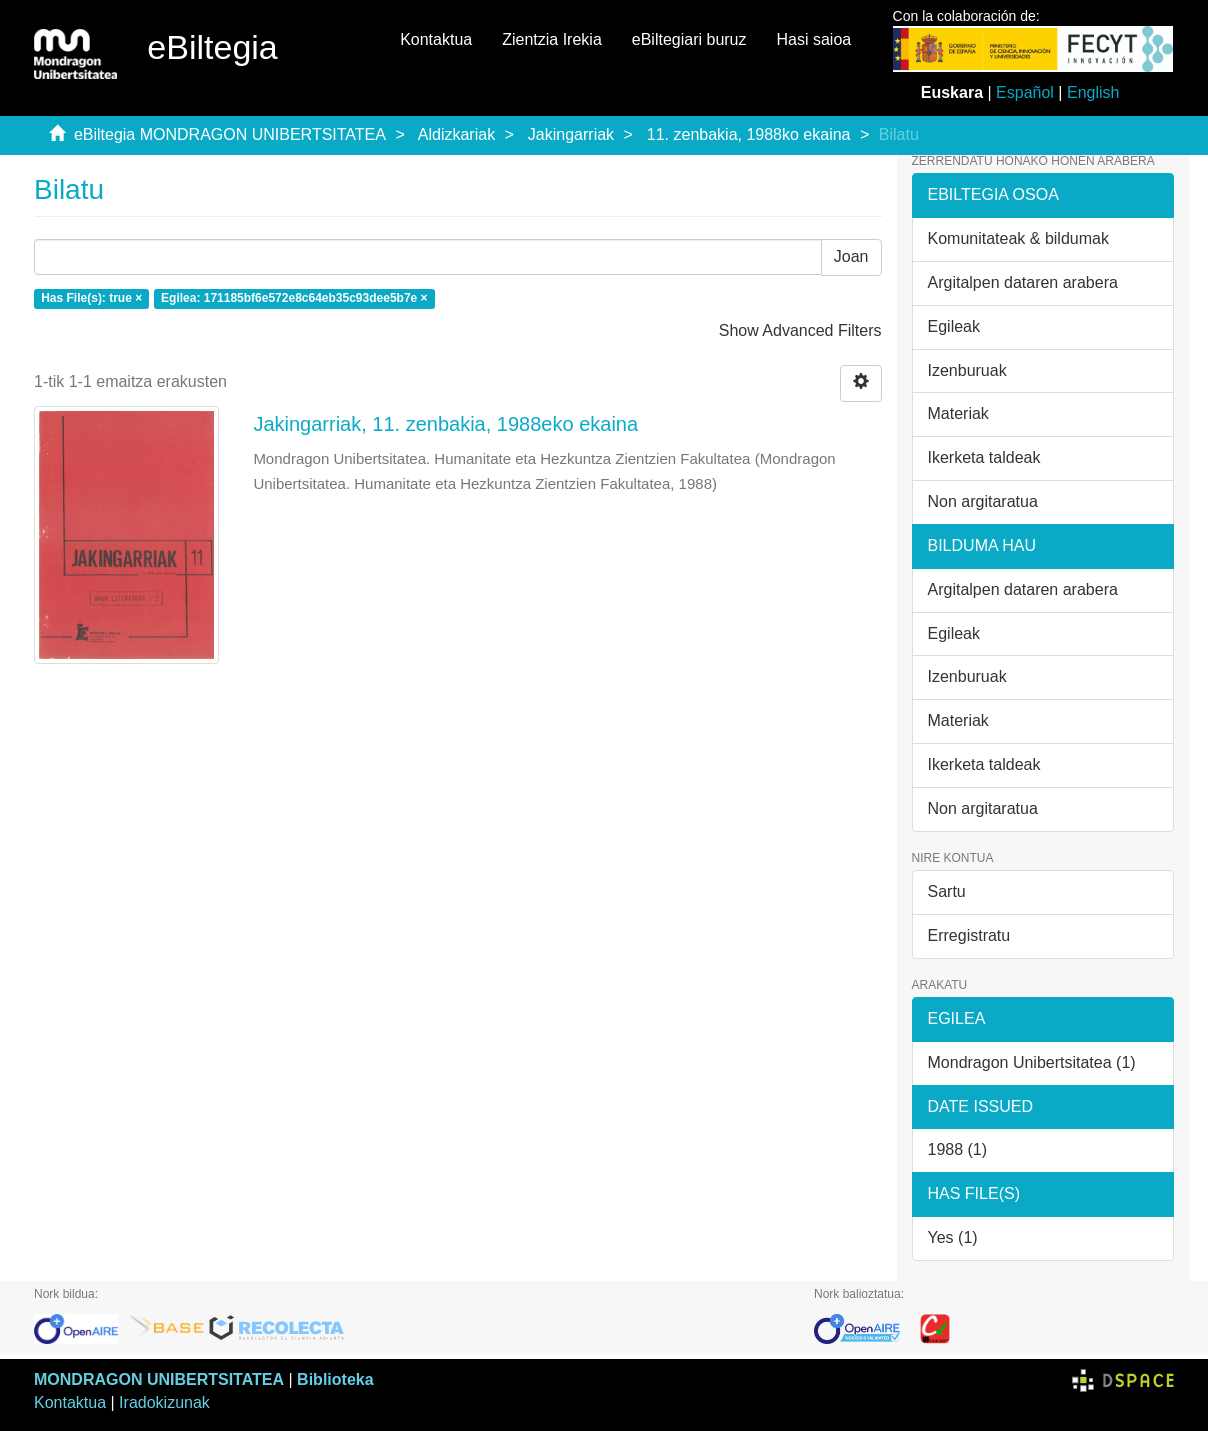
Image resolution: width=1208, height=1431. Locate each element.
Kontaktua (436, 39)
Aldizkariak (456, 134)
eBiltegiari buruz (689, 39)
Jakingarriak (571, 134)
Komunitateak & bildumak (1018, 238)
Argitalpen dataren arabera (1023, 282)
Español (1025, 92)
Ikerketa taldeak (984, 457)
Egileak (954, 326)
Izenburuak (967, 370)
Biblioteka (335, 1379)
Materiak (958, 413)
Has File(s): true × (91, 299)
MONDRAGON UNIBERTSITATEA (159, 1379)
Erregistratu (969, 935)
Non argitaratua (983, 501)
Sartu (947, 891)
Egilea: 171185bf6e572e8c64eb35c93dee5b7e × (294, 299)
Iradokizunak (164, 1402)
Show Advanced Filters (800, 330)
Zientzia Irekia (552, 39)
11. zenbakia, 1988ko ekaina (749, 134)
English (1093, 92)
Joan (851, 256)
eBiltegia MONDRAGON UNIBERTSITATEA (230, 134)
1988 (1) (958, 1149)
